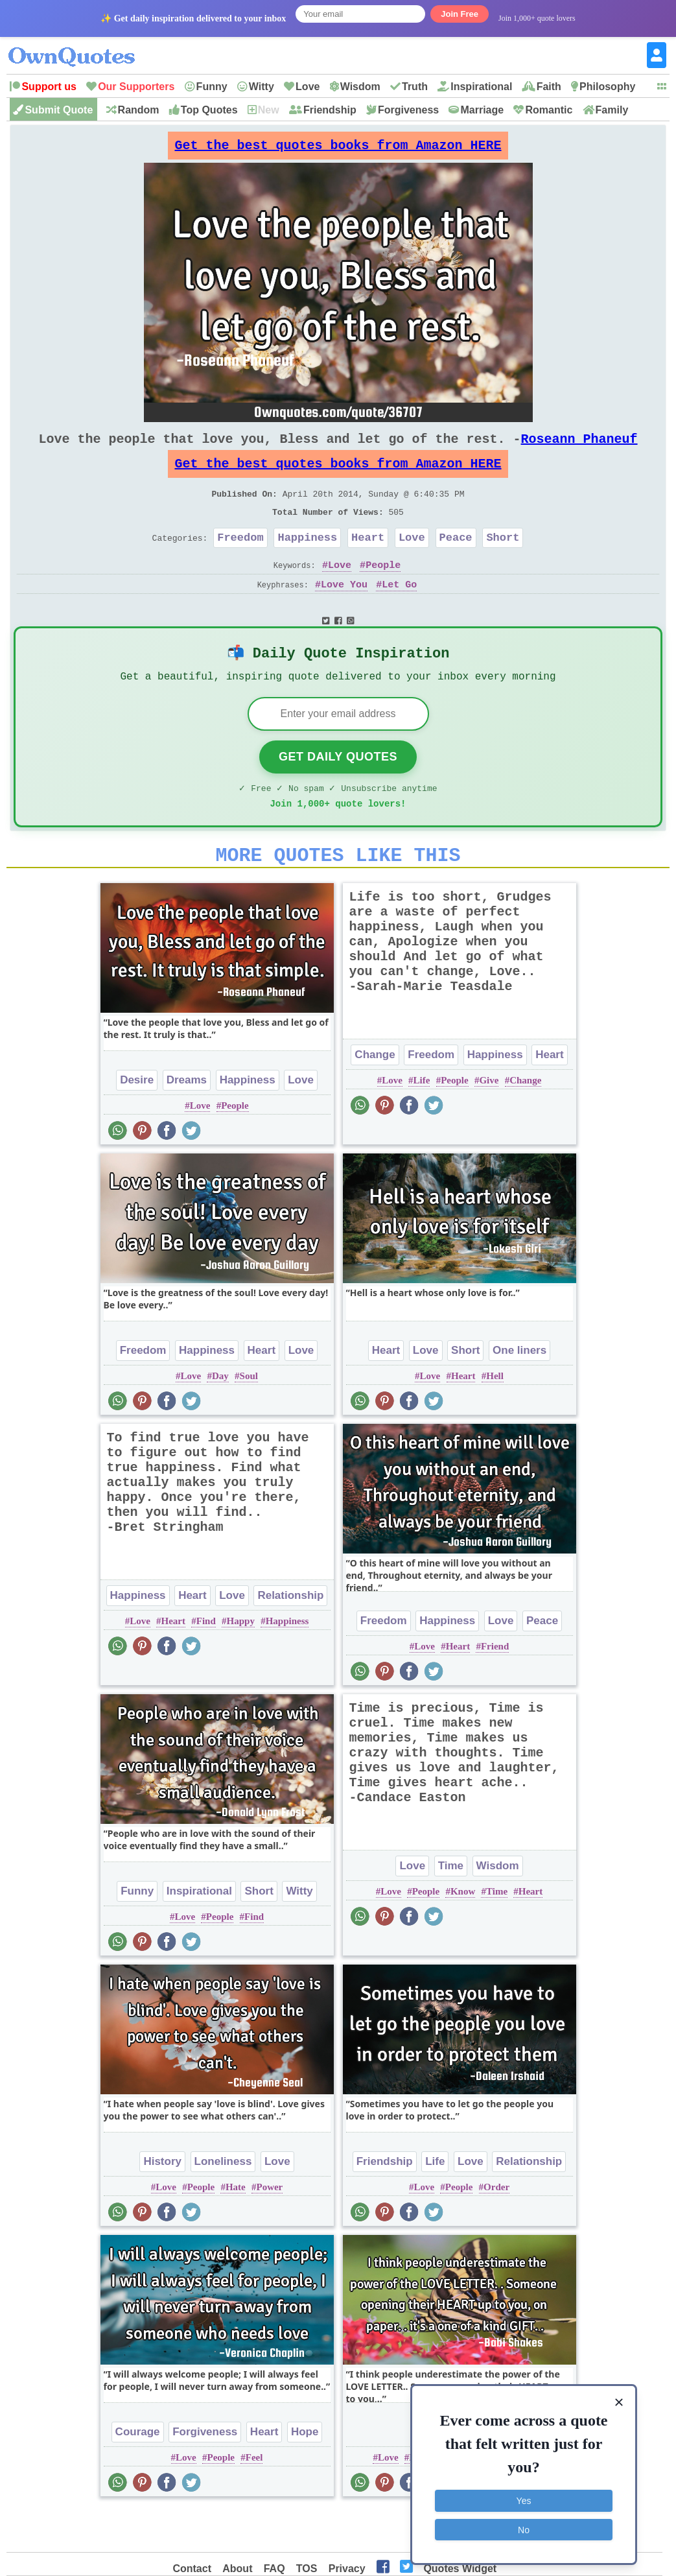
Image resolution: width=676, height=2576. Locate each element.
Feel (254, 2498)
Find (206, 1662)
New (268, 109)
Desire (137, 1121)
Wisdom (360, 86)
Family (612, 109)
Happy (241, 1662)
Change (375, 1095)
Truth (415, 86)
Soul (249, 1417)
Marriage (482, 109)
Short (502, 560)
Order (496, 2228)
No (524, 2527)
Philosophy (607, 86)
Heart (367, 560)
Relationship (290, 1636)
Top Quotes (209, 109)
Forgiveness (408, 109)
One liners (519, 1391)
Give (488, 1121)
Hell (495, 1417)
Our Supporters (136, 86)
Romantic (548, 109)
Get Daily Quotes (338, 789)
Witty (261, 86)
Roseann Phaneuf (579, 449)
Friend (495, 1687)
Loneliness (223, 2202)
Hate (236, 2228)
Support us (48, 86)
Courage (137, 2472)
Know (462, 1932)
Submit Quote (59, 109)
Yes (524, 2499)
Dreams (187, 1121)
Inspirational (481, 86)
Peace (455, 560)
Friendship (329, 109)
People (383, 590)
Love (308, 86)
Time (450, 1906)
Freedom (240, 560)
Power (269, 2228)
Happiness (307, 560)
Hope (305, 2472)
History (162, 2202)
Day (220, 1417)
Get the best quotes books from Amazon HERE (338, 149)
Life (422, 1121)
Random (138, 109)
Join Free (459, 14)
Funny (211, 86)
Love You (344, 610)
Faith (549, 86)
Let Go (399, 610)
